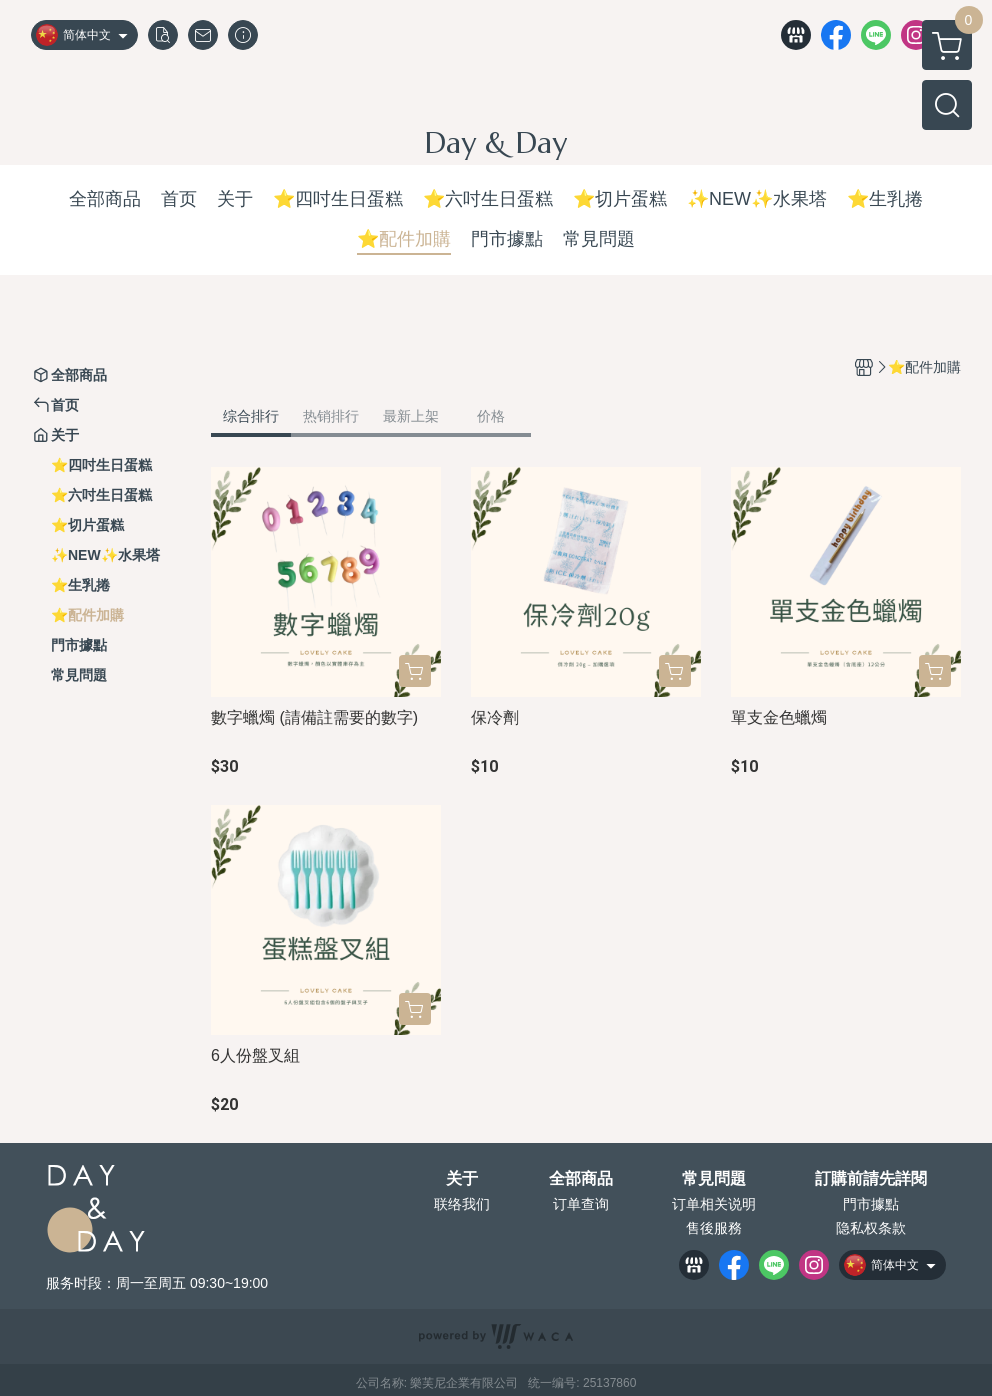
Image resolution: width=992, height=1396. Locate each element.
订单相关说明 (714, 1204)
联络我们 (462, 1204)
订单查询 (581, 1204)
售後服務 (714, 1228)
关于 (462, 1179)
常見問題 (714, 1179)
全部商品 (581, 1179)
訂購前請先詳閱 (871, 1179)
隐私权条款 (871, 1228)
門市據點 (871, 1204)
